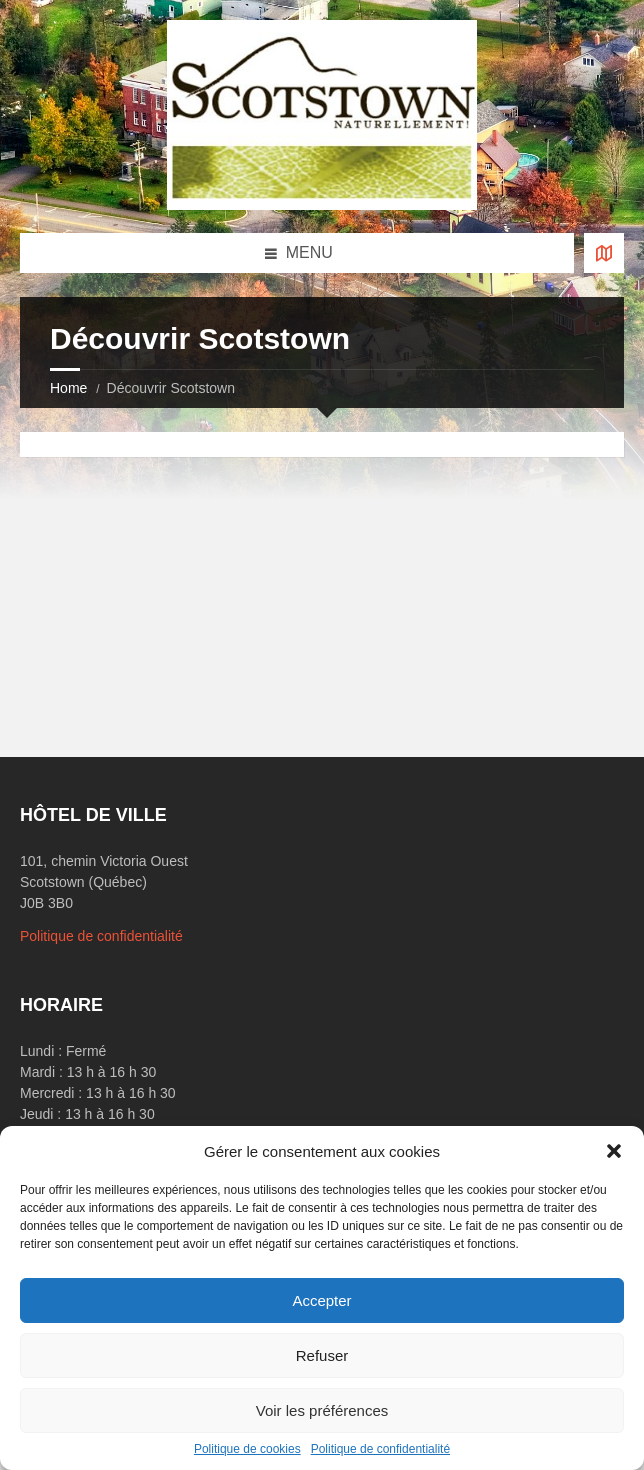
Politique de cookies (247, 1449)
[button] (614, 1151)
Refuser (322, 1355)
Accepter (321, 1300)
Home (68, 388)
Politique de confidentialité (380, 1449)
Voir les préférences (322, 1410)
